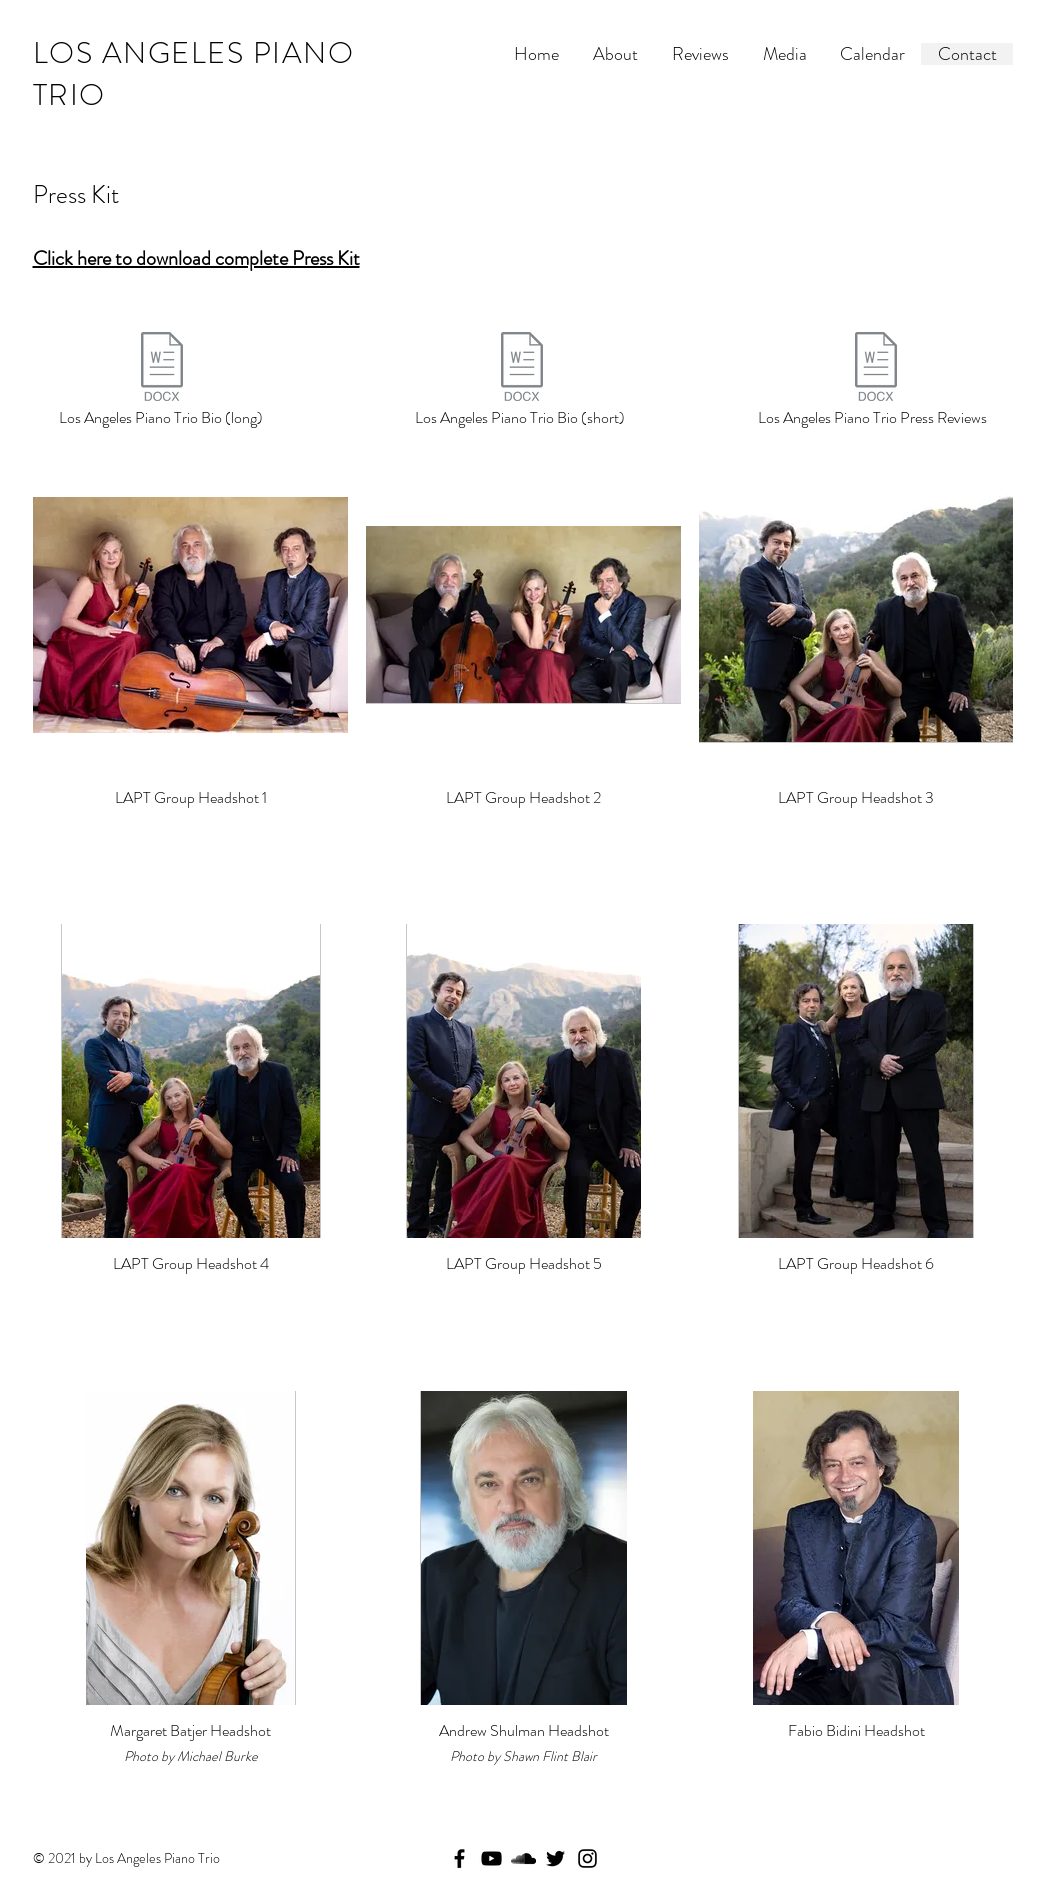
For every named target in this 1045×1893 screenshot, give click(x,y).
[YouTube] (491, 1858)
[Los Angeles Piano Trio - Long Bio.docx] (162, 369)
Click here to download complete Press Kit (196, 258)
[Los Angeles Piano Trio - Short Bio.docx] (522, 369)
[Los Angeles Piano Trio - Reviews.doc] (876, 369)
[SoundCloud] (523, 1858)
